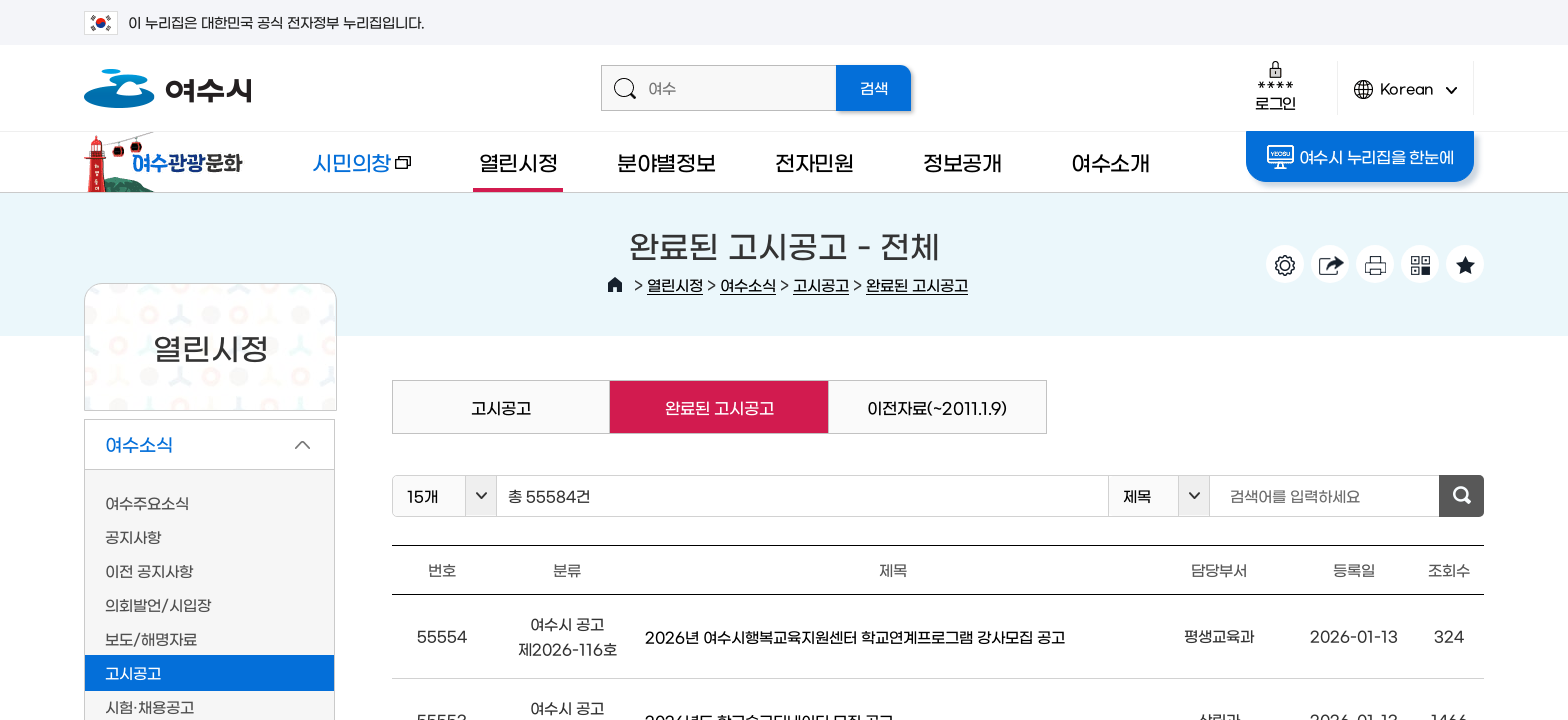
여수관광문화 (169, 162)
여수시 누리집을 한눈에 (1360, 157)
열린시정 (518, 161)
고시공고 (821, 284)
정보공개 (962, 161)
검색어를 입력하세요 (1295, 495)
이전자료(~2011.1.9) (937, 407)
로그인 (1275, 85)
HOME (615, 285)
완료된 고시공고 (917, 284)
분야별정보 (666, 161)
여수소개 (1110, 161)
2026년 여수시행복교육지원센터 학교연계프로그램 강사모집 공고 (855, 636)
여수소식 (748, 284)
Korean (1406, 97)
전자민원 (814, 161)
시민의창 (345, 171)
